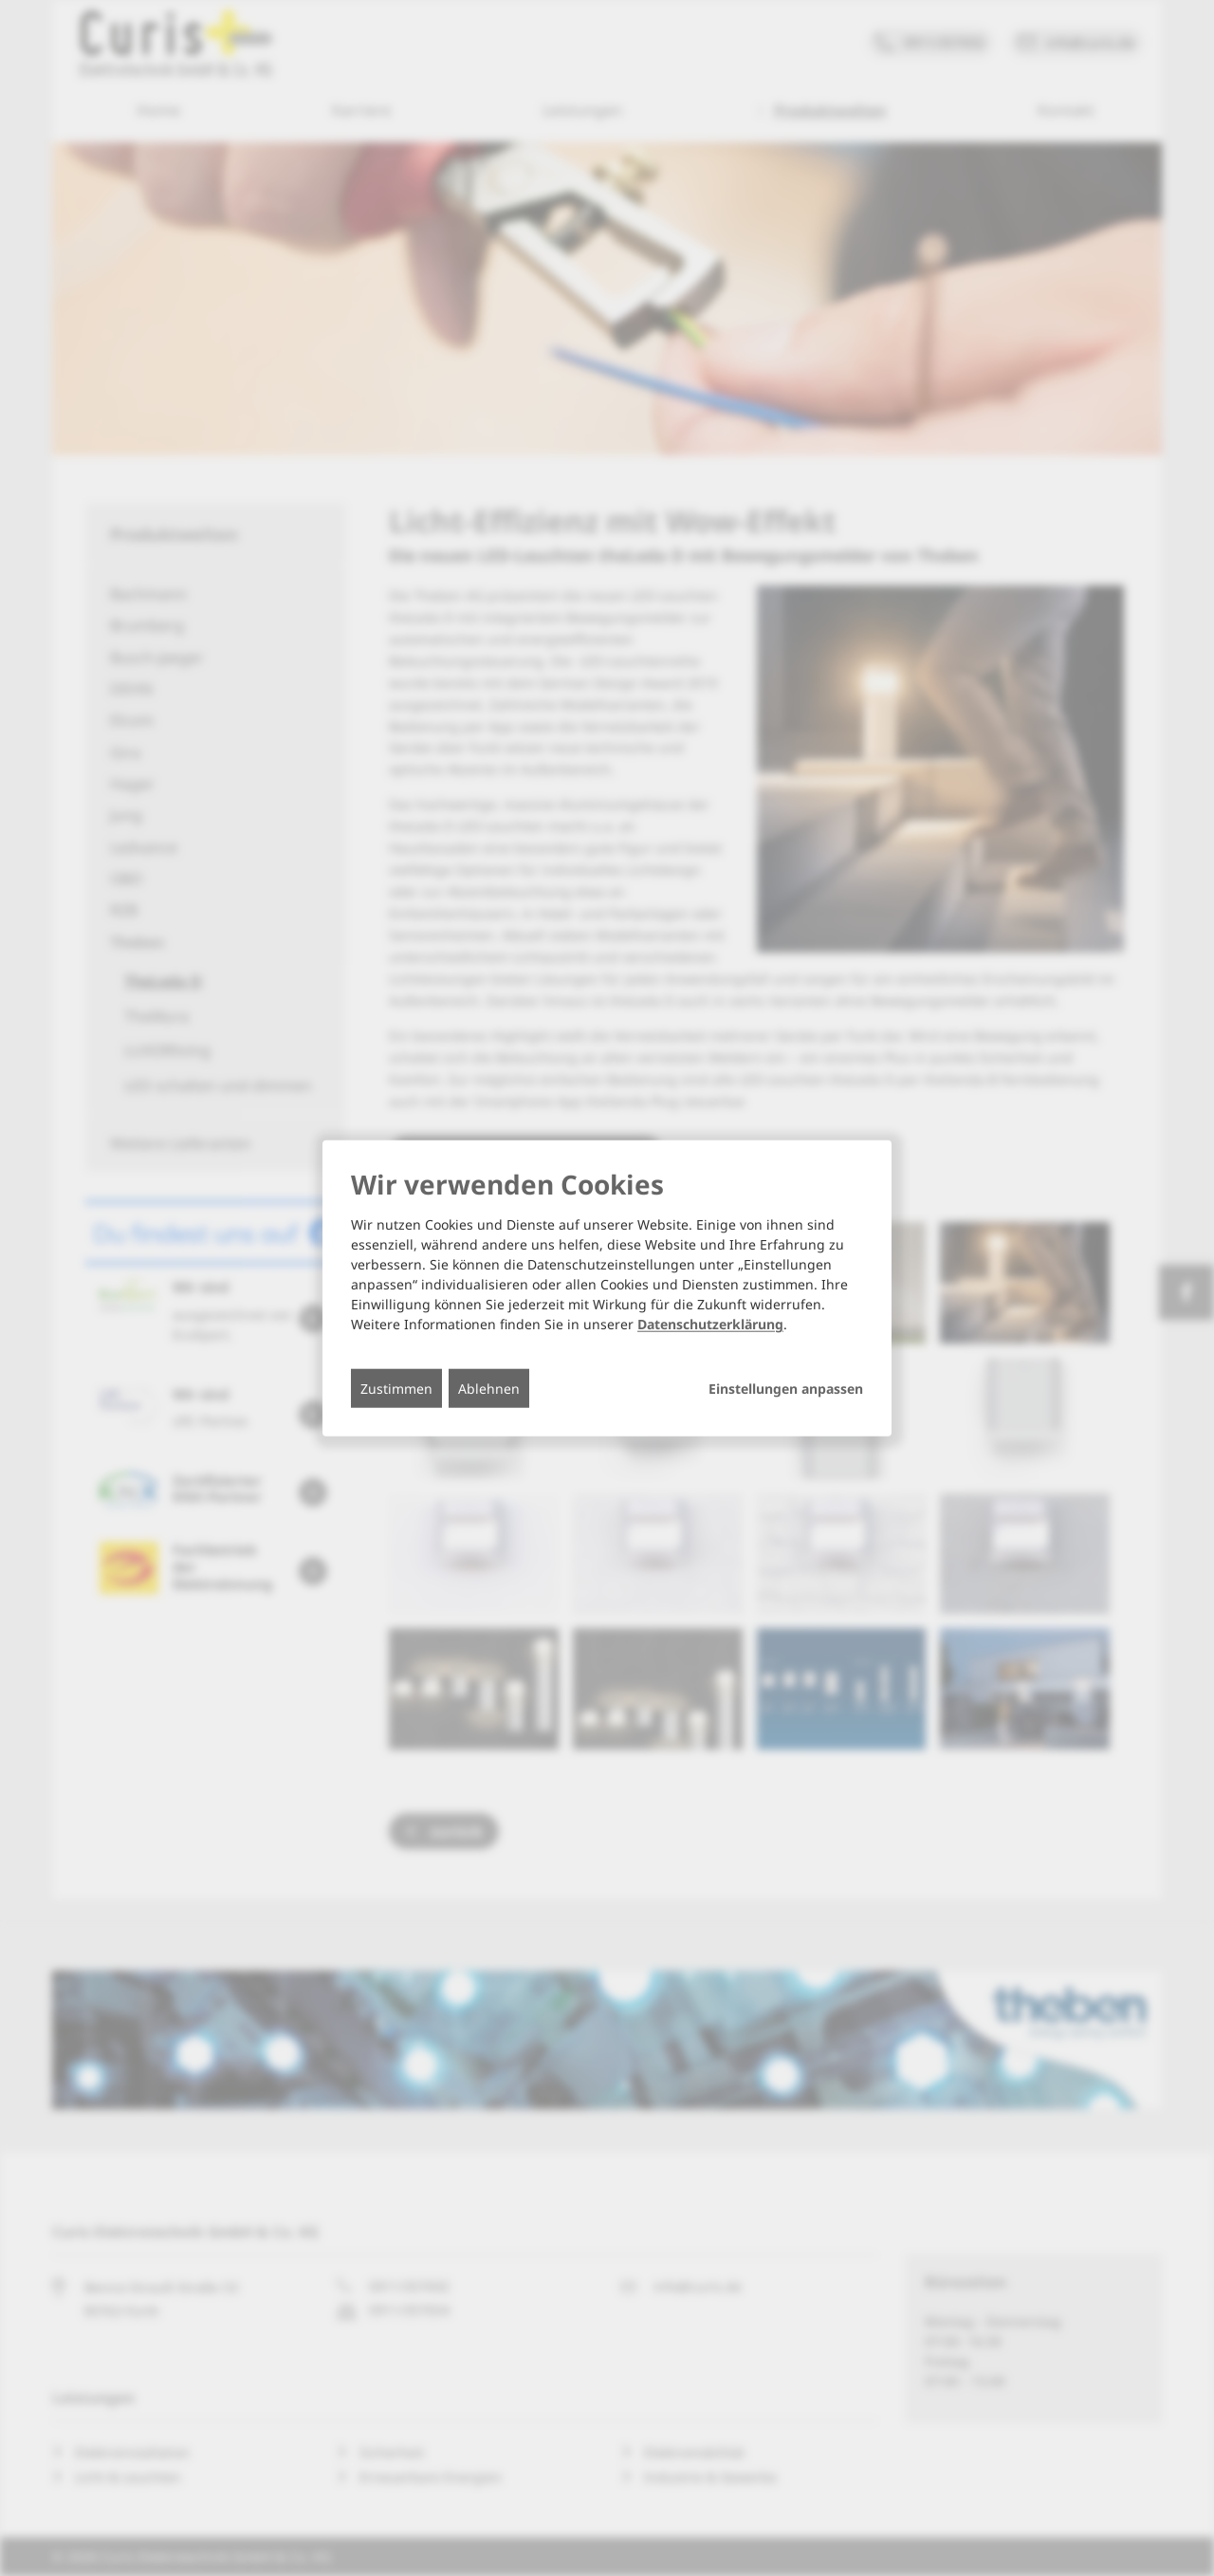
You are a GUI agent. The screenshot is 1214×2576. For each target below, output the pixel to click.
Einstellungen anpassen (785, 1389)
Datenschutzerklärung (710, 1324)
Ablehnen (489, 1389)
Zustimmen (396, 1389)
